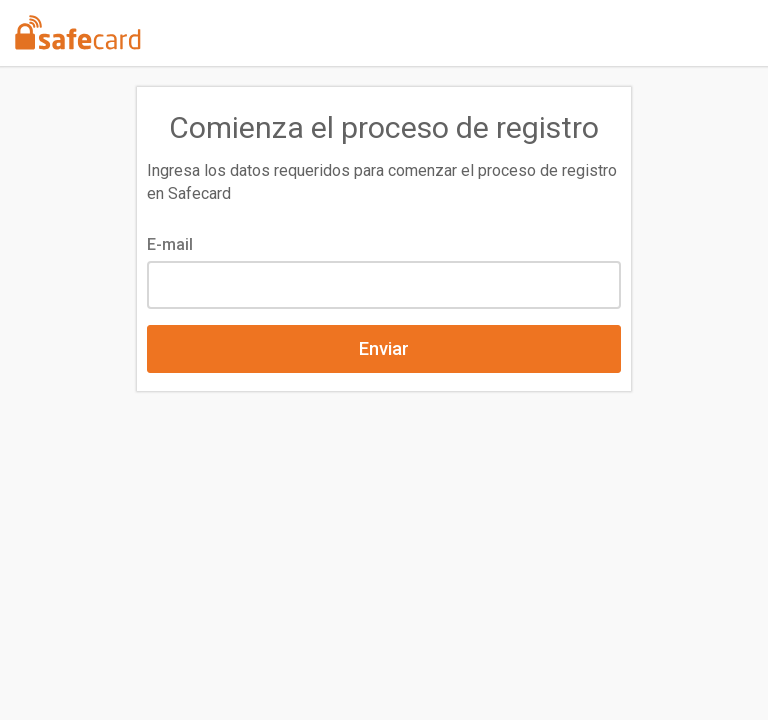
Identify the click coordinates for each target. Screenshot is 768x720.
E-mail (170, 244)
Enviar (384, 348)
